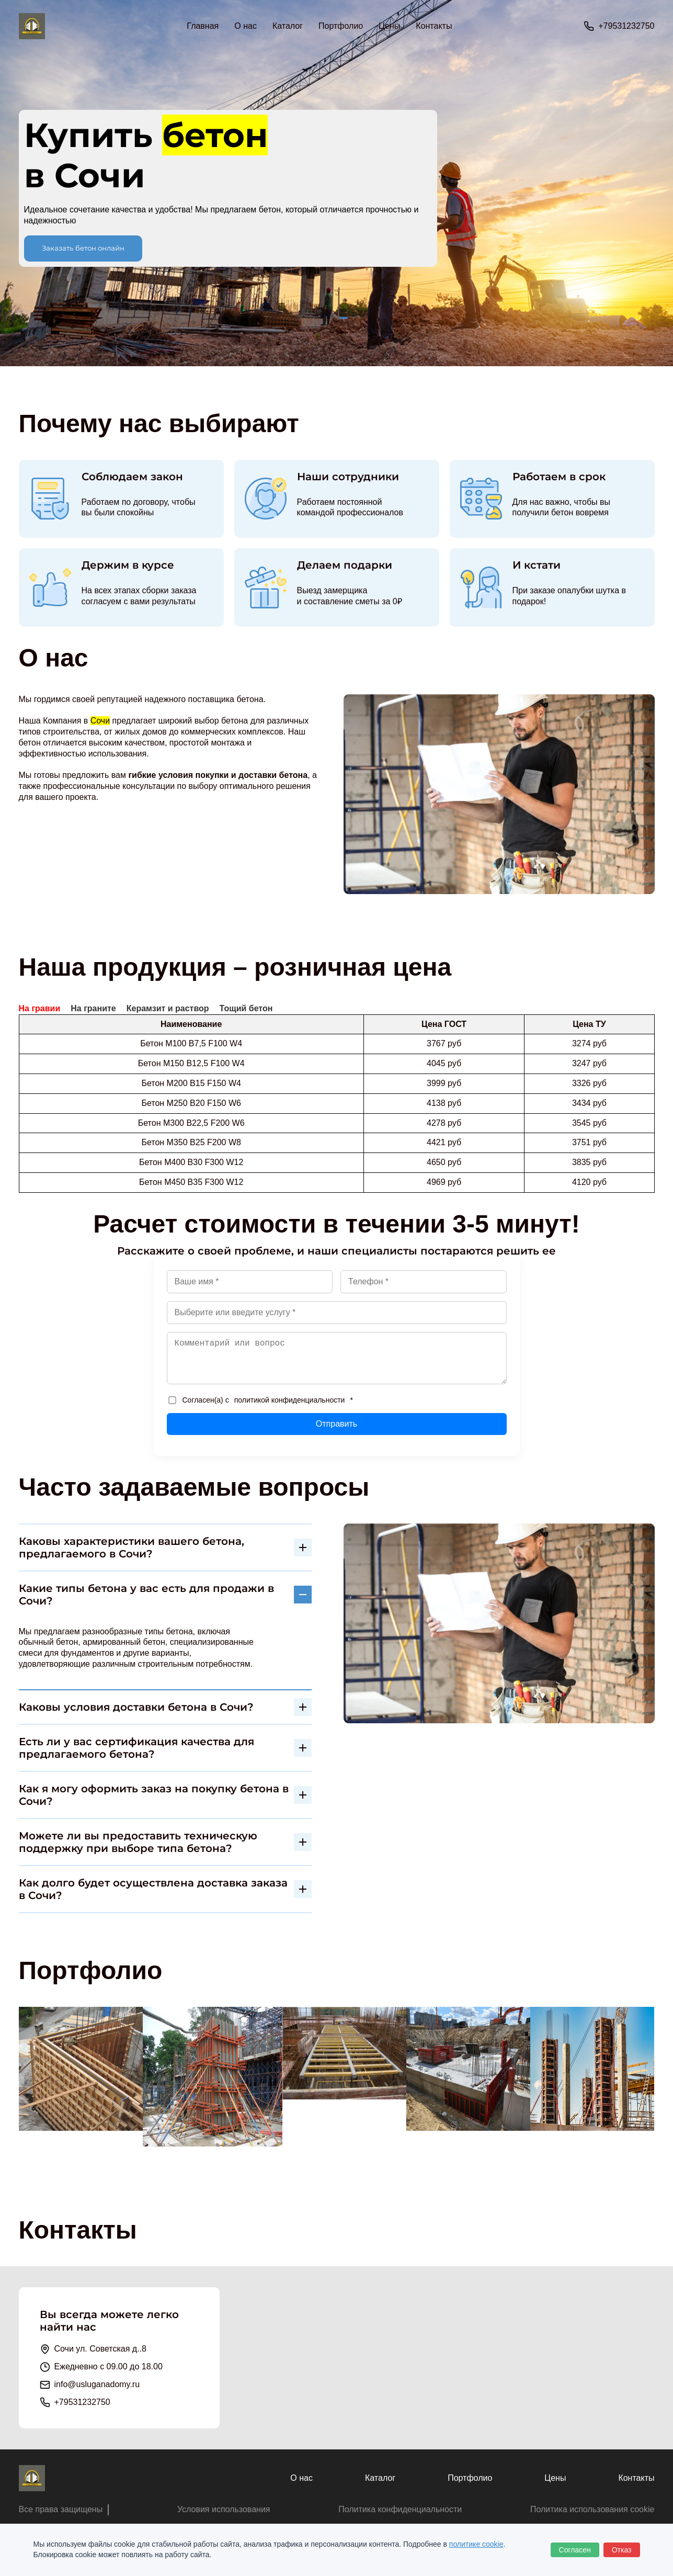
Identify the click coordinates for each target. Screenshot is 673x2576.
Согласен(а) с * (260, 1400)
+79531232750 (626, 25)
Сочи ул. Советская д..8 (100, 2348)
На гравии (40, 1008)
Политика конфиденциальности (400, 2509)
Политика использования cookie (592, 2509)
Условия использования (223, 2509)
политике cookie (476, 2544)
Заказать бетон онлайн (83, 248)
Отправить (336, 1423)
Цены (389, 25)
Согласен (575, 2550)
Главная (203, 25)
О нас (245, 25)
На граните (93, 1008)
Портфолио (340, 25)
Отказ (622, 2550)
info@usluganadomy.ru (97, 2384)
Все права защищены (61, 2509)
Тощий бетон (246, 1008)
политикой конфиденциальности (289, 1400)
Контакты (434, 25)
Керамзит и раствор (168, 1008)
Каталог (380, 2477)
